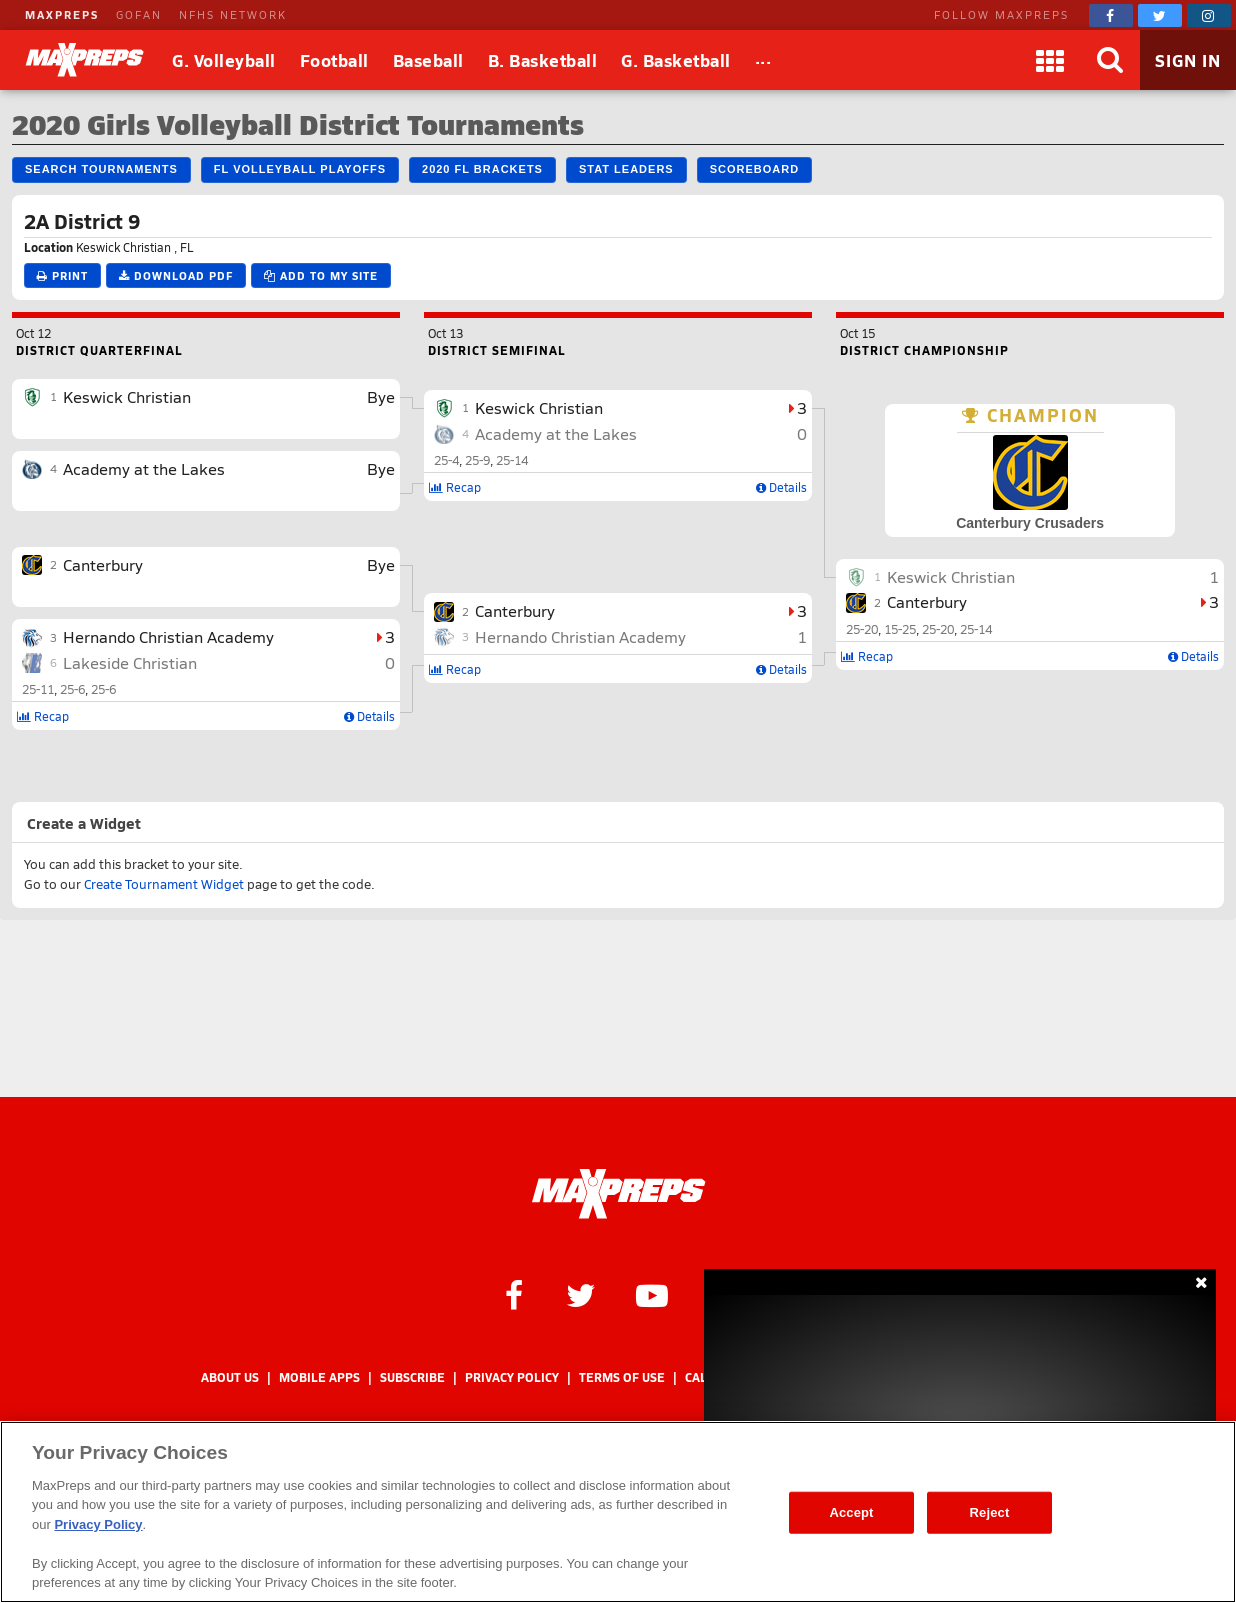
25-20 (862, 629)
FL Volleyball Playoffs (300, 169)
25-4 (446, 460)
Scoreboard (754, 169)
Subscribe (412, 1377)
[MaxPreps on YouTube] (652, 1294)
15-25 (900, 629)
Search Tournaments (101, 169)
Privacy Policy (512, 1377)
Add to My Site (321, 275)
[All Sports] (763, 60)
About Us (230, 1377)
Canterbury (103, 564)
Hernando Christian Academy (168, 636)
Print (62, 275)
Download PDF (176, 275)
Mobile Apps (319, 1377)
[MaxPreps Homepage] (618, 1194)
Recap (43, 716)
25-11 (38, 689)
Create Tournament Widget (164, 884)
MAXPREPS (62, 14)
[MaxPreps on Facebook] (1111, 15)
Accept (851, 1512)
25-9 (477, 460)
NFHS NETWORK (233, 14)
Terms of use (622, 1377)
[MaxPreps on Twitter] (1160, 15)
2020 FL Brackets (482, 169)
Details (369, 716)
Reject (990, 1512)
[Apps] (1050, 60)
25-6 (72, 689)
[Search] (1110, 60)
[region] (618, 1512)
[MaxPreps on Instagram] (1209, 15)
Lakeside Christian (130, 662)
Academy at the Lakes (144, 468)
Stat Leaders (626, 169)
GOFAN (139, 14)
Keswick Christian (127, 396)
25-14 (512, 460)
